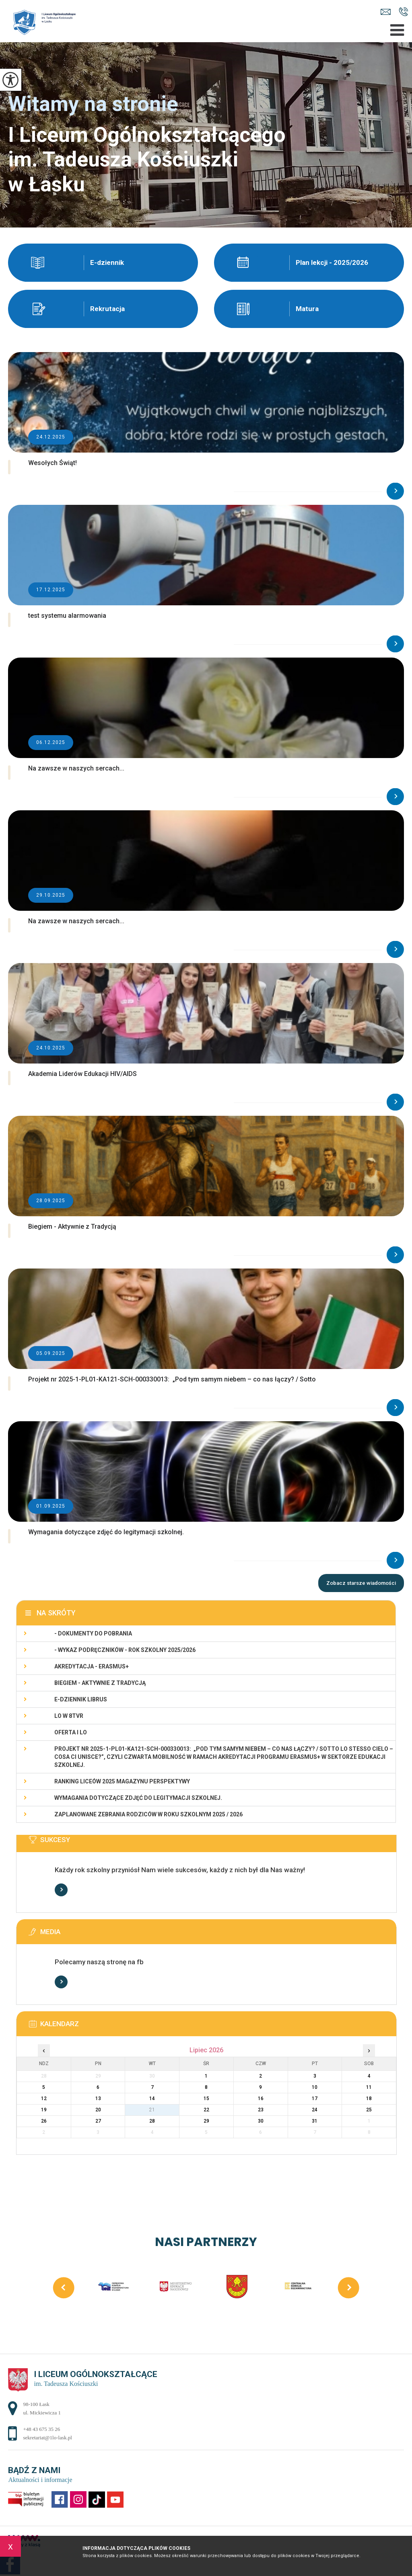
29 (206, 2121)
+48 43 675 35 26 (403, 11)
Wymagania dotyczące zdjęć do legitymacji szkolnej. (138, 1798)
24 (314, 2110)
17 (314, 2098)
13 (98, 2098)
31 (314, 2121)
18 (369, 2098)
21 (152, 2110)
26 (44, 2121)
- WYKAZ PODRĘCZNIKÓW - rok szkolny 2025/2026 (125, 1650)
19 (44, 2110)
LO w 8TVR (68, 1716)
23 (261, 2110)
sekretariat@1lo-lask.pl (386, 12)
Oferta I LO (70, 1732)
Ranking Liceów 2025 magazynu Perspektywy (122, 1781)
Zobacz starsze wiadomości (361, 1583)
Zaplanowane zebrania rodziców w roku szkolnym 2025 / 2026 (148, 1814)
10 (314, 2087)
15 (206, 2098)
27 (98, 2121)
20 (98, 2110)
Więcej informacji (61, 1889)
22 (206, 2110)
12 (44, 2098)
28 (152, 2121)
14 (152, 2098)
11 (369, 2087)
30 (261, 2121)
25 (369, 2110)
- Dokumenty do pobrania (93, 1633)
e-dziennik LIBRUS (80, 1699)
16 (261, 2098)
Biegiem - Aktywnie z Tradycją (100, 1683)
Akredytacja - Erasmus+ (91, 1666)
